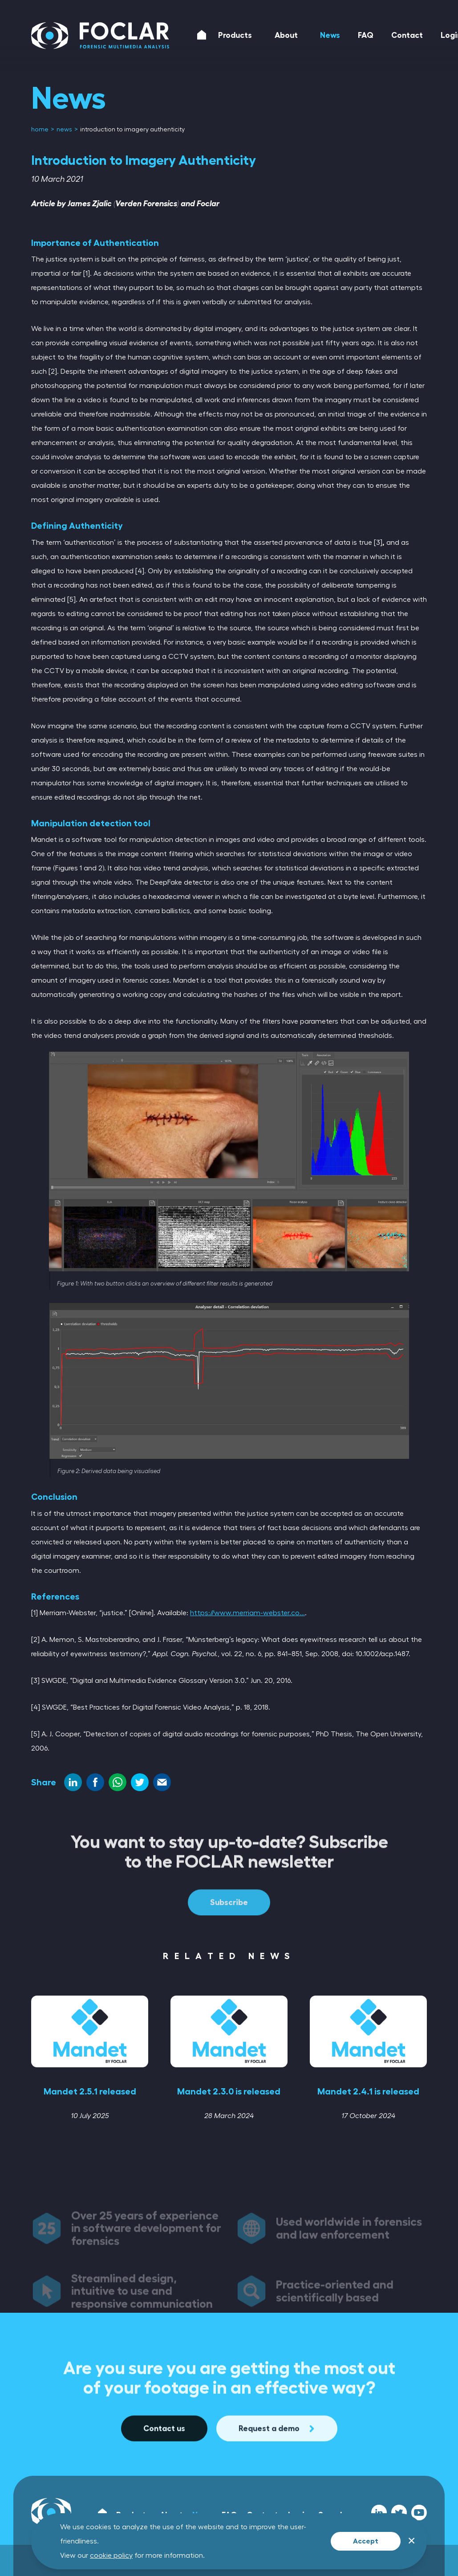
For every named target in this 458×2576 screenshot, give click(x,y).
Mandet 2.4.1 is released (368, 2091)
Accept (365, 2541)
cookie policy (111, 2555)
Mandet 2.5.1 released (90, 2091)
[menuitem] (40, 130)
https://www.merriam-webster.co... (247, 1613)
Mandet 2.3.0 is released (228, 2091)
